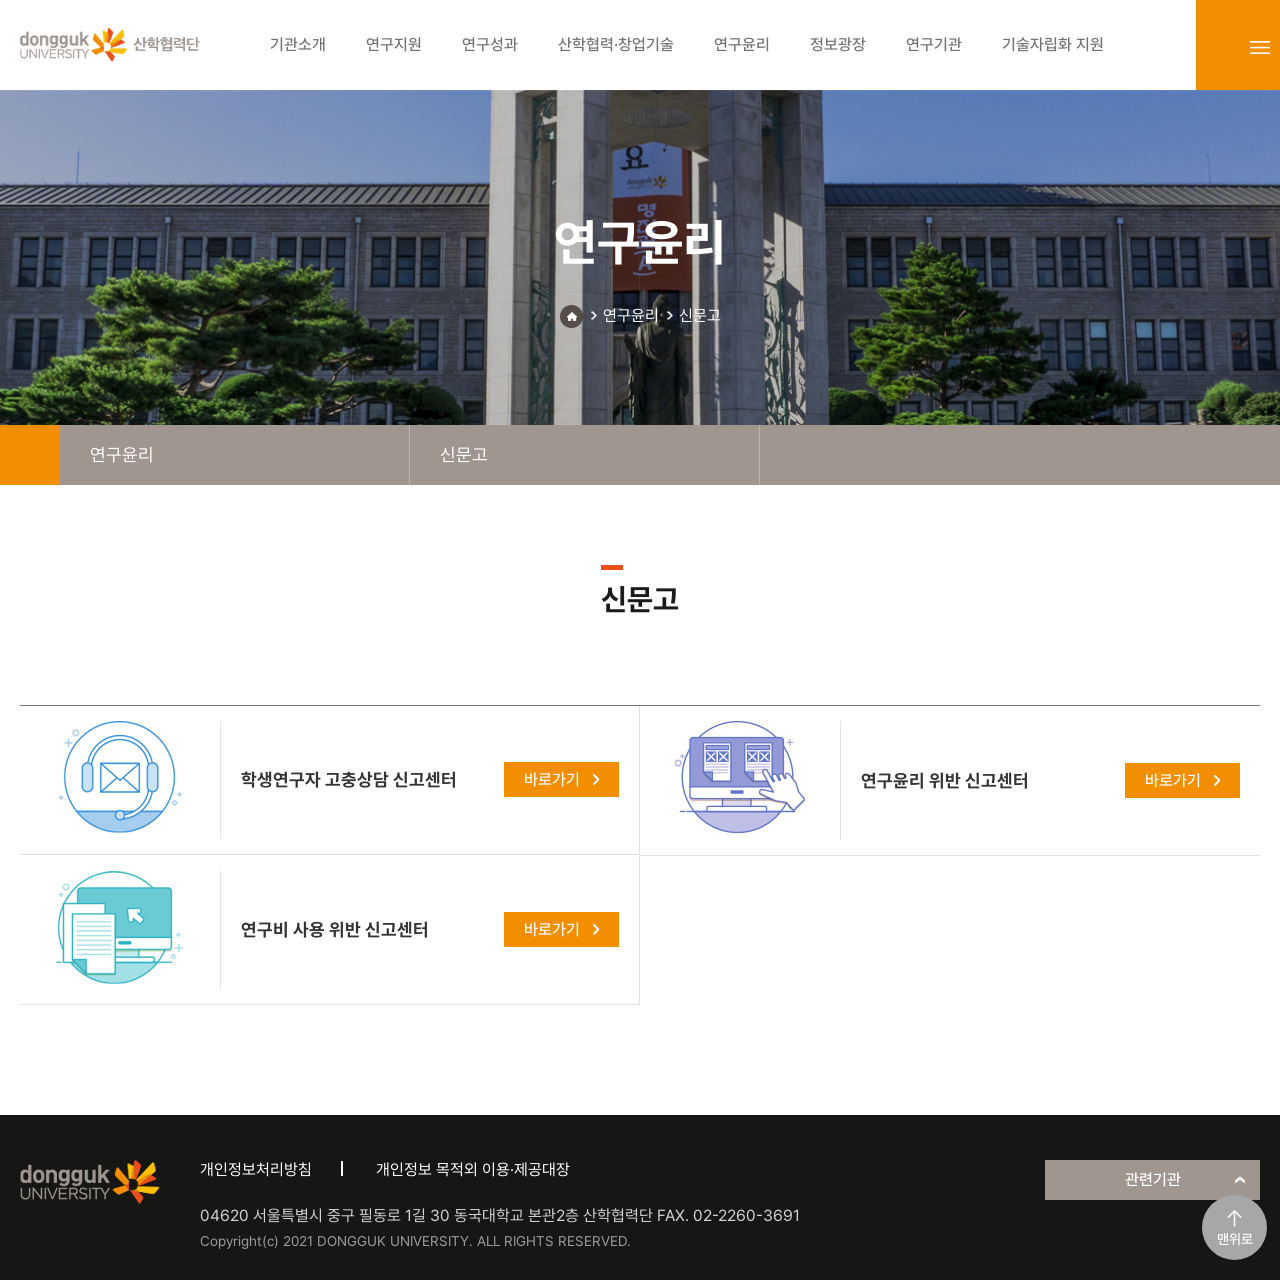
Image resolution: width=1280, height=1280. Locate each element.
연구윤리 (631, 315)
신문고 (700, 315)
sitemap (1260, 47)
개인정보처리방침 (256, 1169)
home (30, 455)
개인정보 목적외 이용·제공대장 (473, 1169)
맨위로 (1235, 1239)
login (1216, 47)
